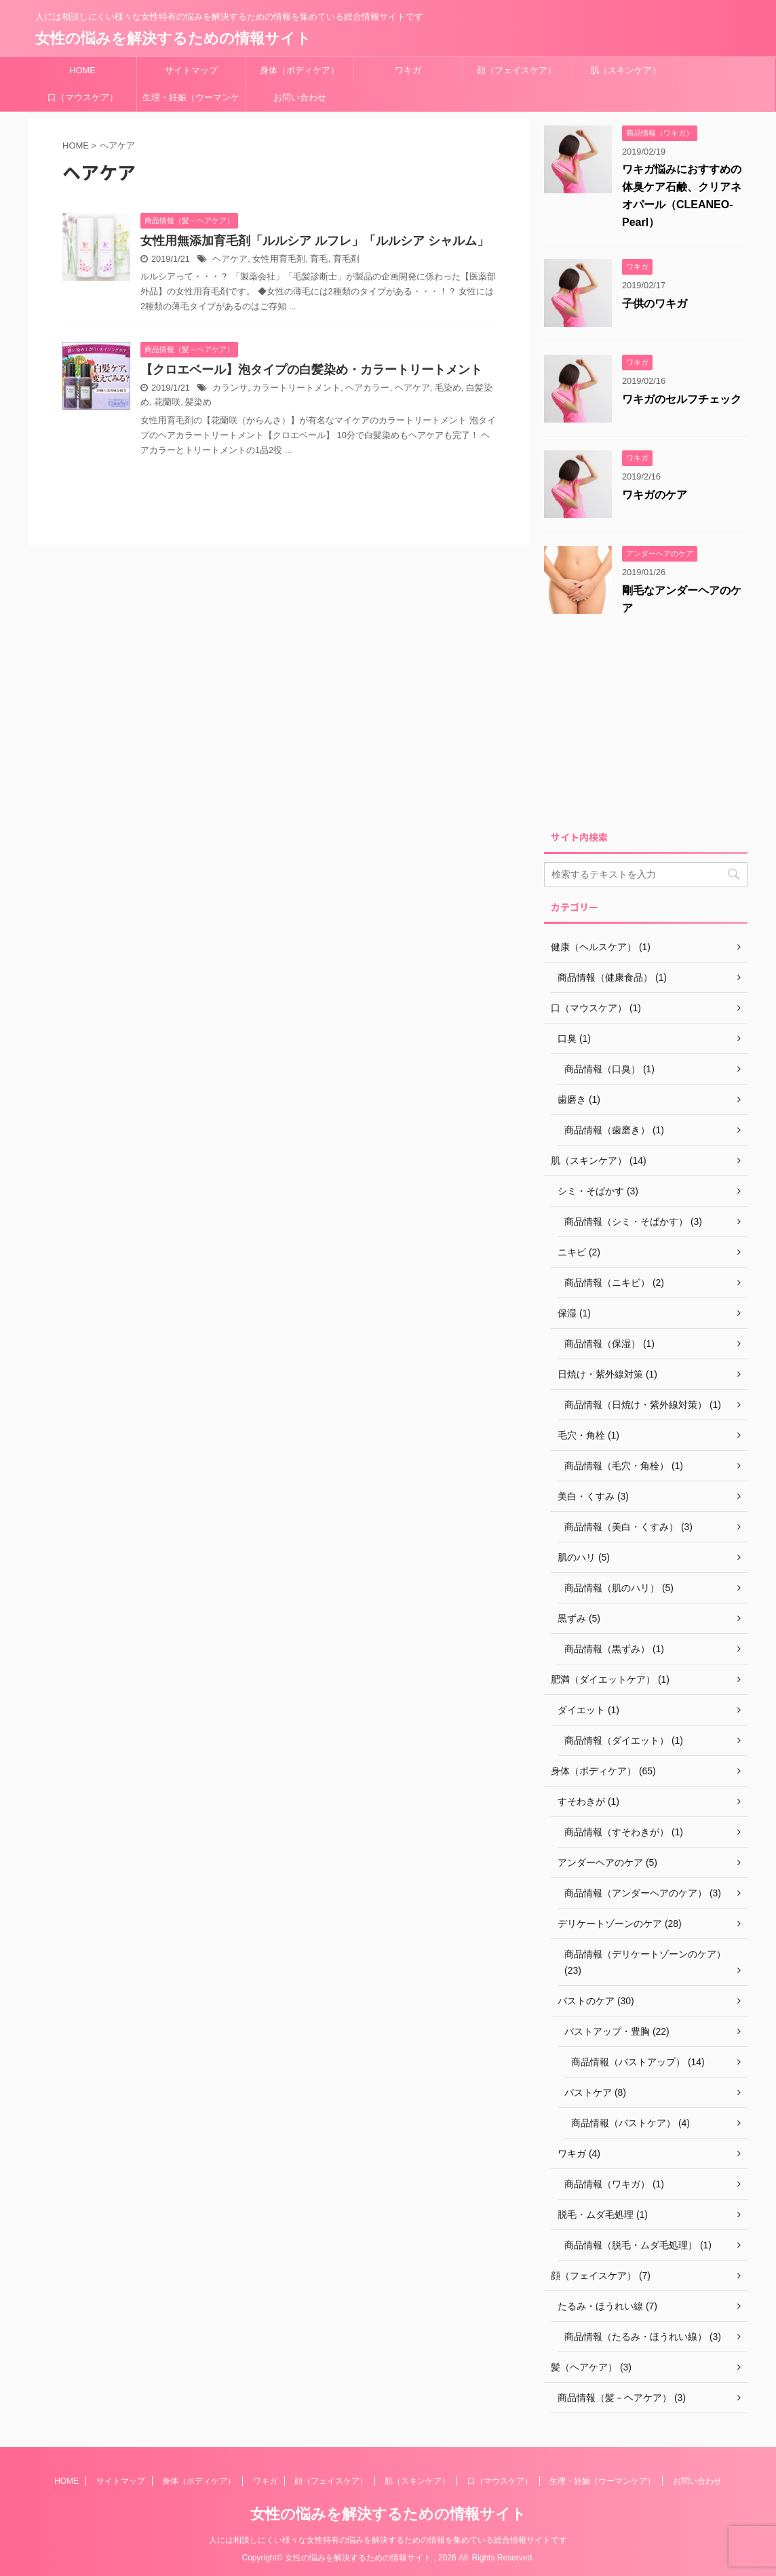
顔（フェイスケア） (516, 70)
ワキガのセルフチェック (681, 399)
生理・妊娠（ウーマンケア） (190, 101)
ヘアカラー (367, 388)
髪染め (198, 402)
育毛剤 (346, 259)
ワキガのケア (654, 495)
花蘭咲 (167, 402)
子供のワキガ (654, 303)
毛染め (448, 388)
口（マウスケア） (82, 97)
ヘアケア (230, 259)
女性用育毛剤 (278, 259)
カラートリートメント (296, 388)
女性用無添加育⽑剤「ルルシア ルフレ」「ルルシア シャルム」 (314, 241)
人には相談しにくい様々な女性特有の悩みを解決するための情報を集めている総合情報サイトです (388, 2540)
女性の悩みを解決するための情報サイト (173, 38)
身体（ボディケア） (299, 70)
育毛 (319, 259)
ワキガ (408, 70)
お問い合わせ (299, 97)
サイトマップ (191, 70)
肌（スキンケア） (625, 70)
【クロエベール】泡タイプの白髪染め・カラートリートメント (311, 369)
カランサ (230, 388)
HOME (82, 70)
